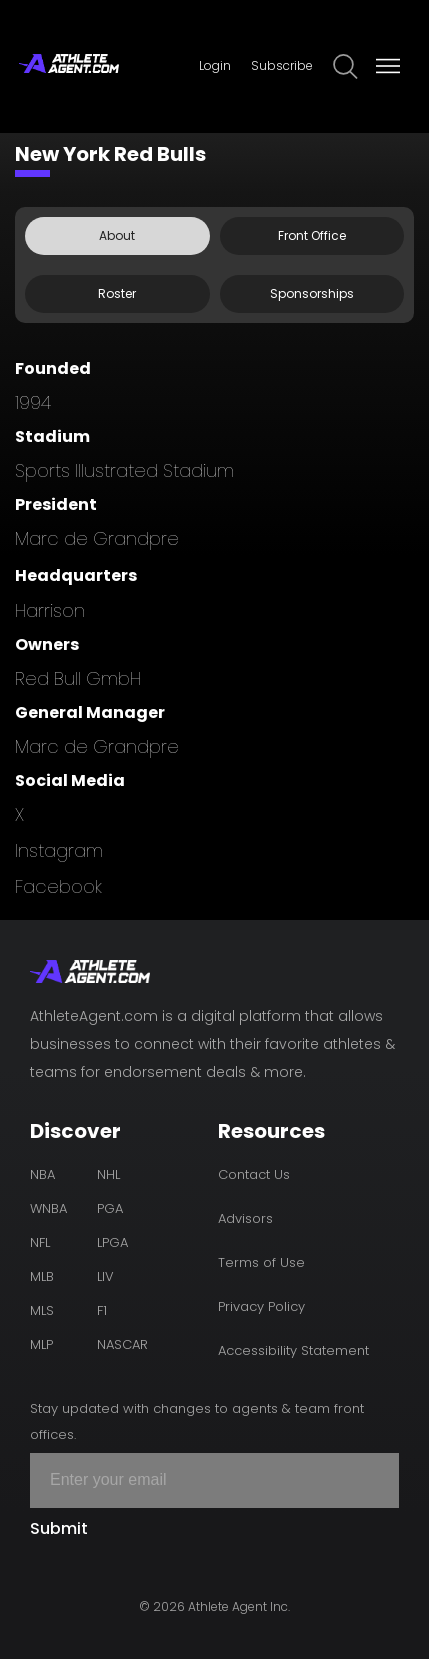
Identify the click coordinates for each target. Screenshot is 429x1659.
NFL (40, 1242)
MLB (42, 1276)
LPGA (112, 1242)
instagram (59, 850)
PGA (110, 1208)
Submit (59, 1528)
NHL (108, 1174)
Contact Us (254, 1174)
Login (215, 65)
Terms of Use (261, 1262)
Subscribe (282, 65)
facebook (58, 886)
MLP (41, 1344)
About (117, 235)
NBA (42, 1174)
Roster (117, 293)
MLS (42, 1310)
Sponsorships (312, 293)
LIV (105, 1276)
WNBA (48, 1208)
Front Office (312, 235)
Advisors (245, 1218)
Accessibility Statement (293, 1350)
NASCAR (122, 1344)
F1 (102, 1310)
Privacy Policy (261, 1306)
